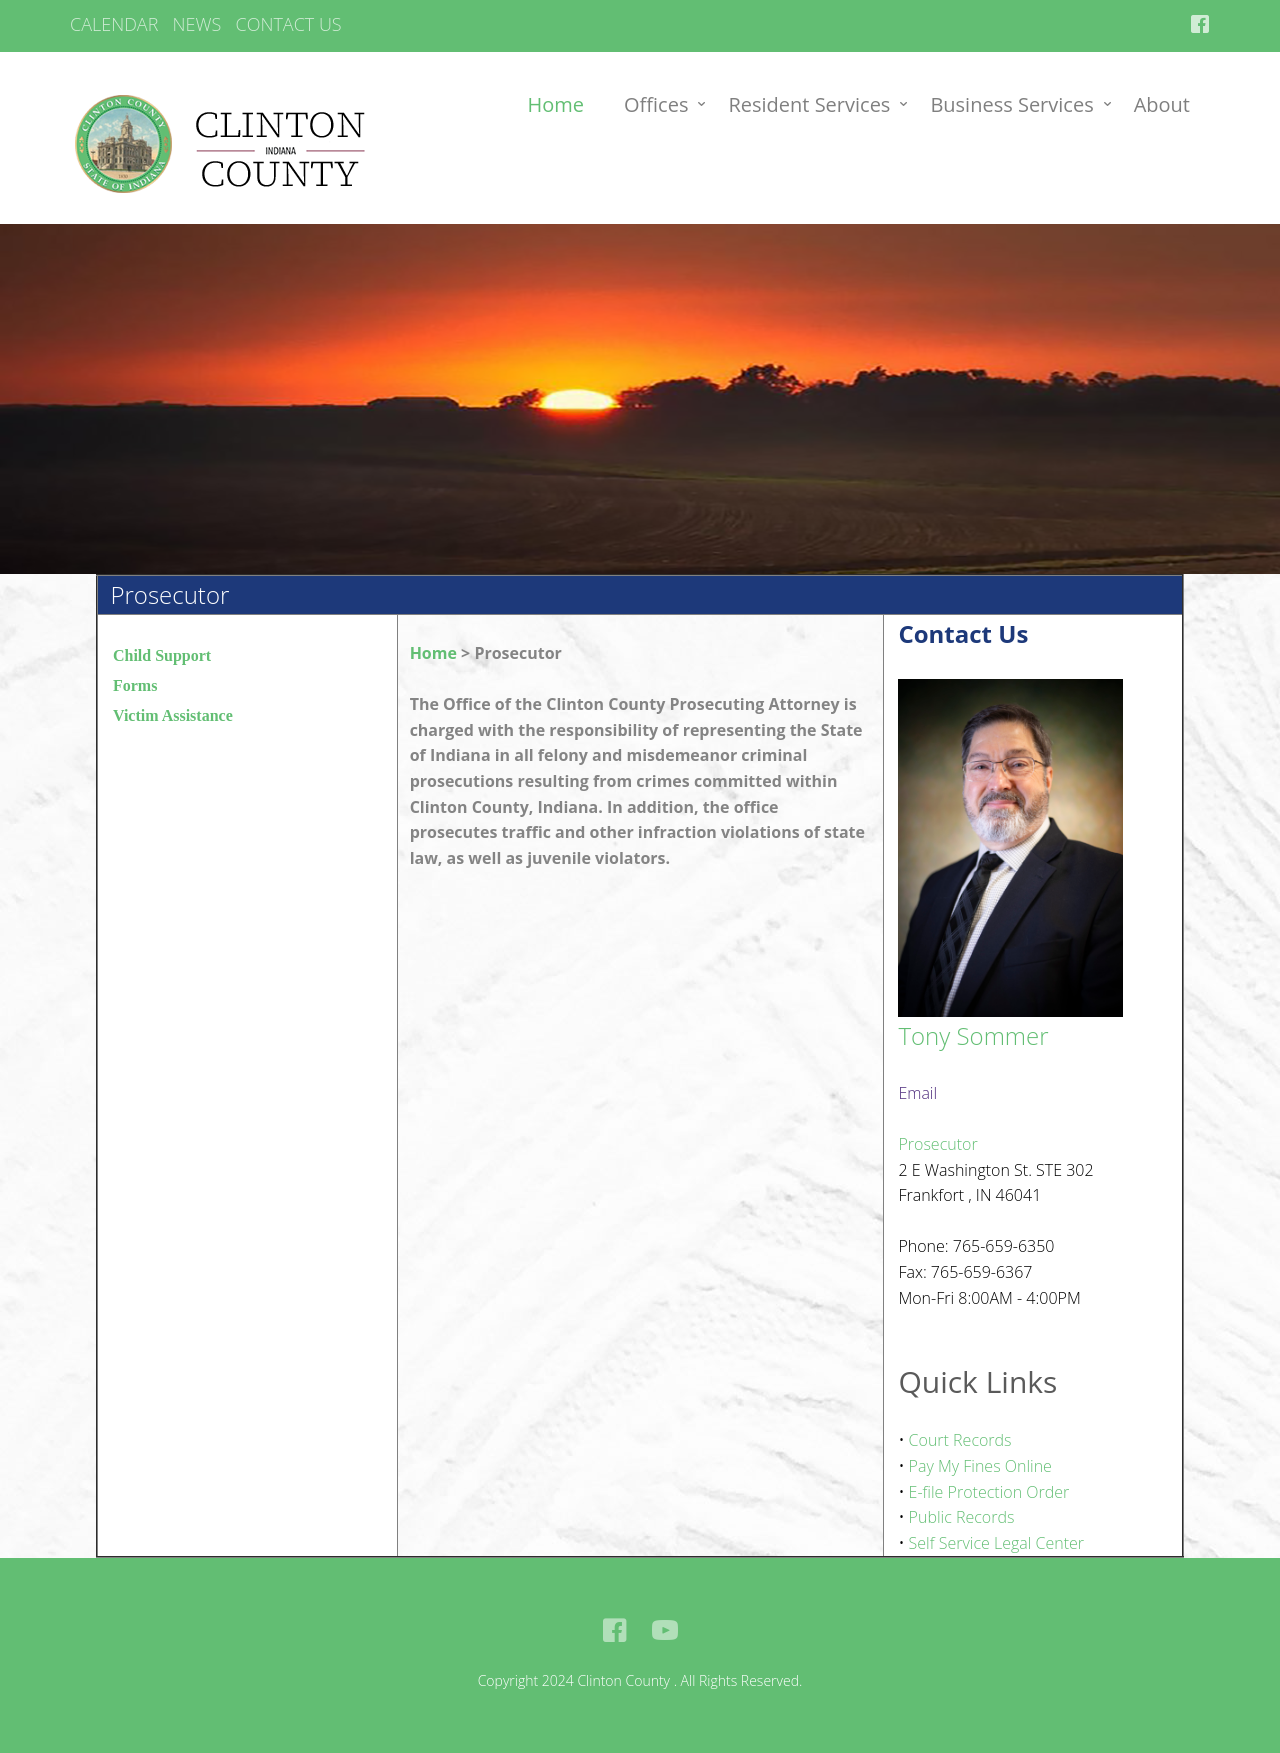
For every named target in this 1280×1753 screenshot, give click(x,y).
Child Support (162, 655)
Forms (135, 685)
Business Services (1011, 104)
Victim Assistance (173, 715)
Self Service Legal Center (996, 1543)
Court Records (960, 1440)
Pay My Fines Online (980, 1466)
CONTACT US (288, 24)
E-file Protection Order (989, 1492)
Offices (656, 104)
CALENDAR (114, 24)
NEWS (197, 24)
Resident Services (809, 104)
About (1162, 104)
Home (556, 104)
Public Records (962, 1517)
